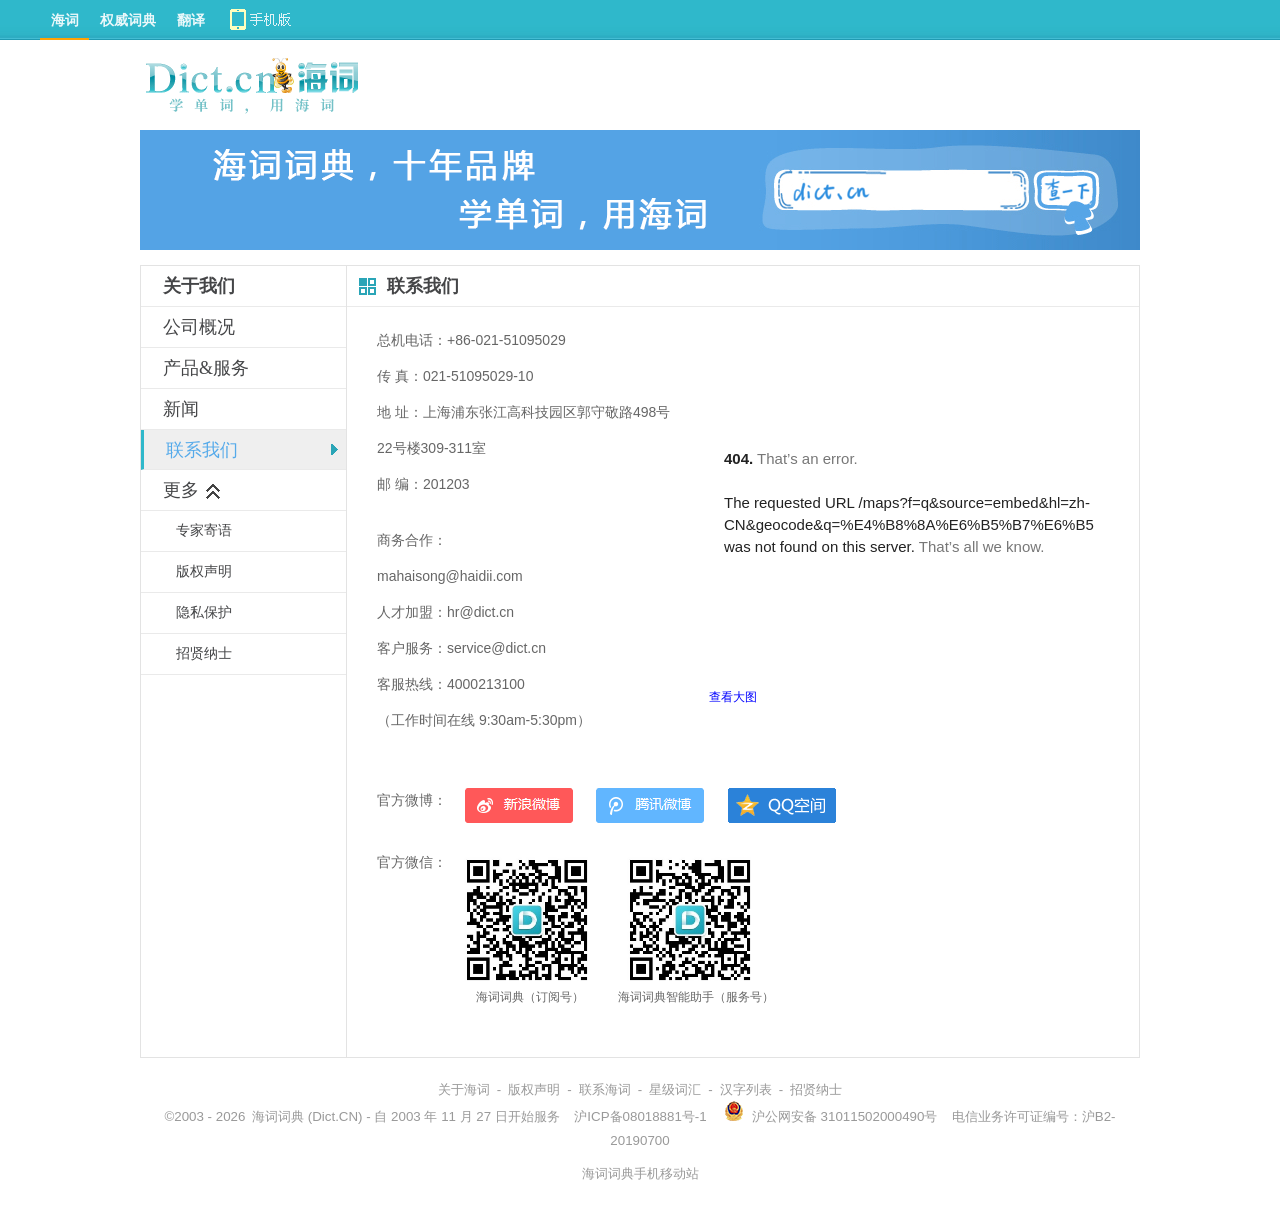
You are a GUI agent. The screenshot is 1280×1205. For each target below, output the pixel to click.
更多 (192, 490)
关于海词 (464, 1089)
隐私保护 (204, 612)
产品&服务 (206, 368)
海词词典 (278, 1116)
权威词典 (128, 20)
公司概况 (199, 327)
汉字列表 (746, 1089)
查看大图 (733, 696)
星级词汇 (675, 1089)
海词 (65, 20)
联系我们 (202, 450)
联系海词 (605, 1089)
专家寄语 (204, 530)
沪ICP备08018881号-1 (640, 1116)
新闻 (181, 409)
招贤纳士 (204, 653)
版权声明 (204, 571)
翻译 (191, 20)
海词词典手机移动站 (640, 1173)
